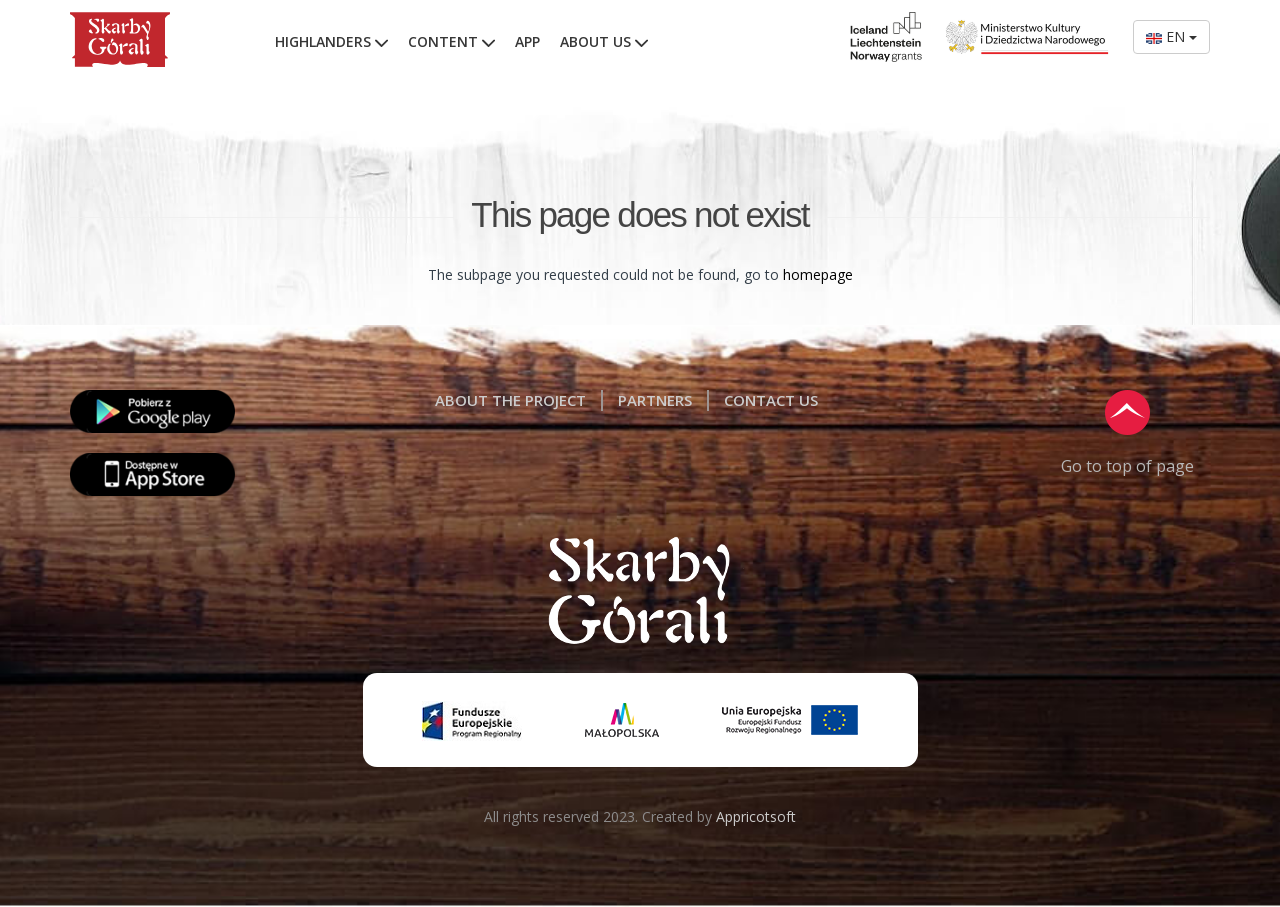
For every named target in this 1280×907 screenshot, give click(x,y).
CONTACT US (771, 400)
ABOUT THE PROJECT (510, 400)
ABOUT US (604, 41)
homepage (818, 274)
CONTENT (451, 41)
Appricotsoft (756, 816)
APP (527, 41)
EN (1171, 36)
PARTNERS (655, 400)
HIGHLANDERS (331, 41)
